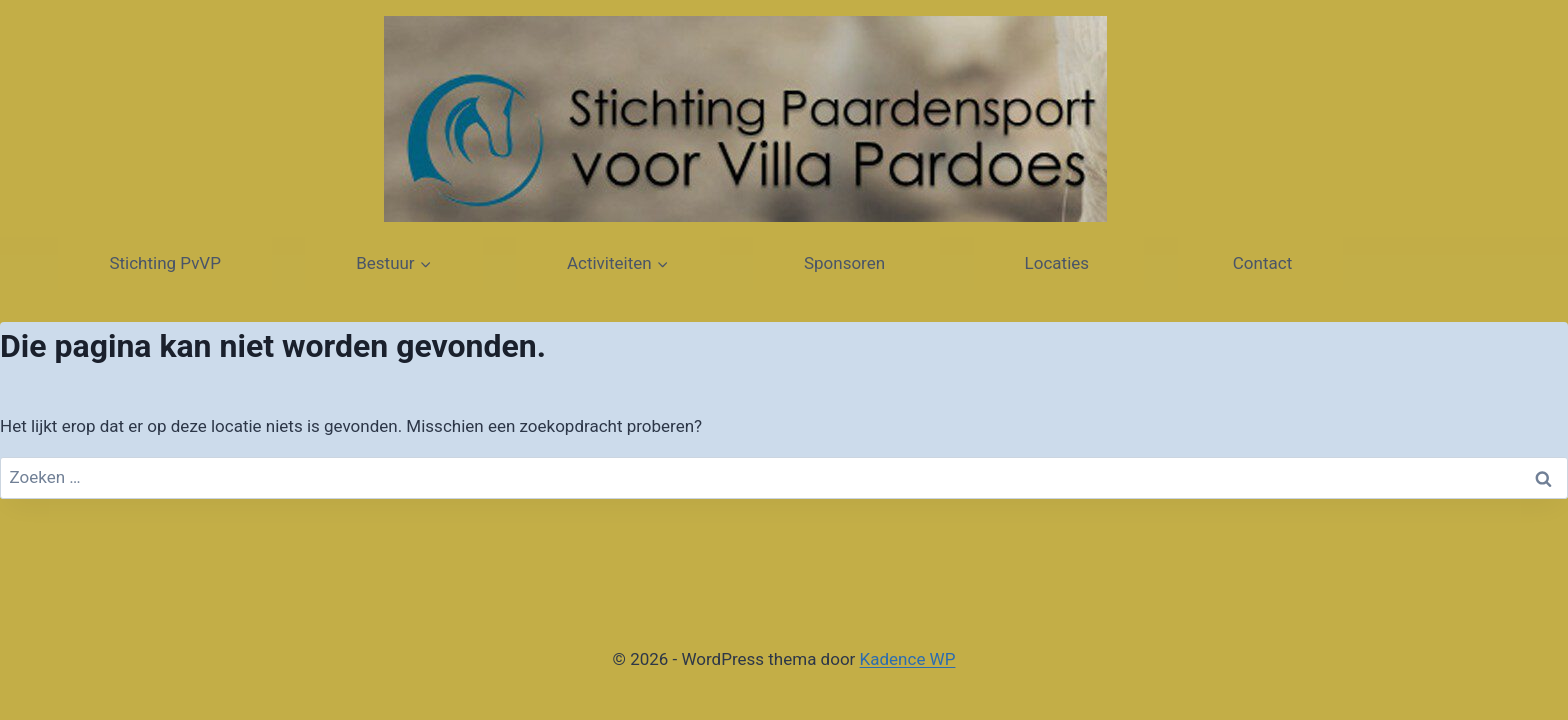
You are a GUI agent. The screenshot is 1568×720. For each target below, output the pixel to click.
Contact (1261, 263)
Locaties (1059, 263)
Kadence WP (908, 659)
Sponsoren (846, 263)
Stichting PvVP (165, 263)
